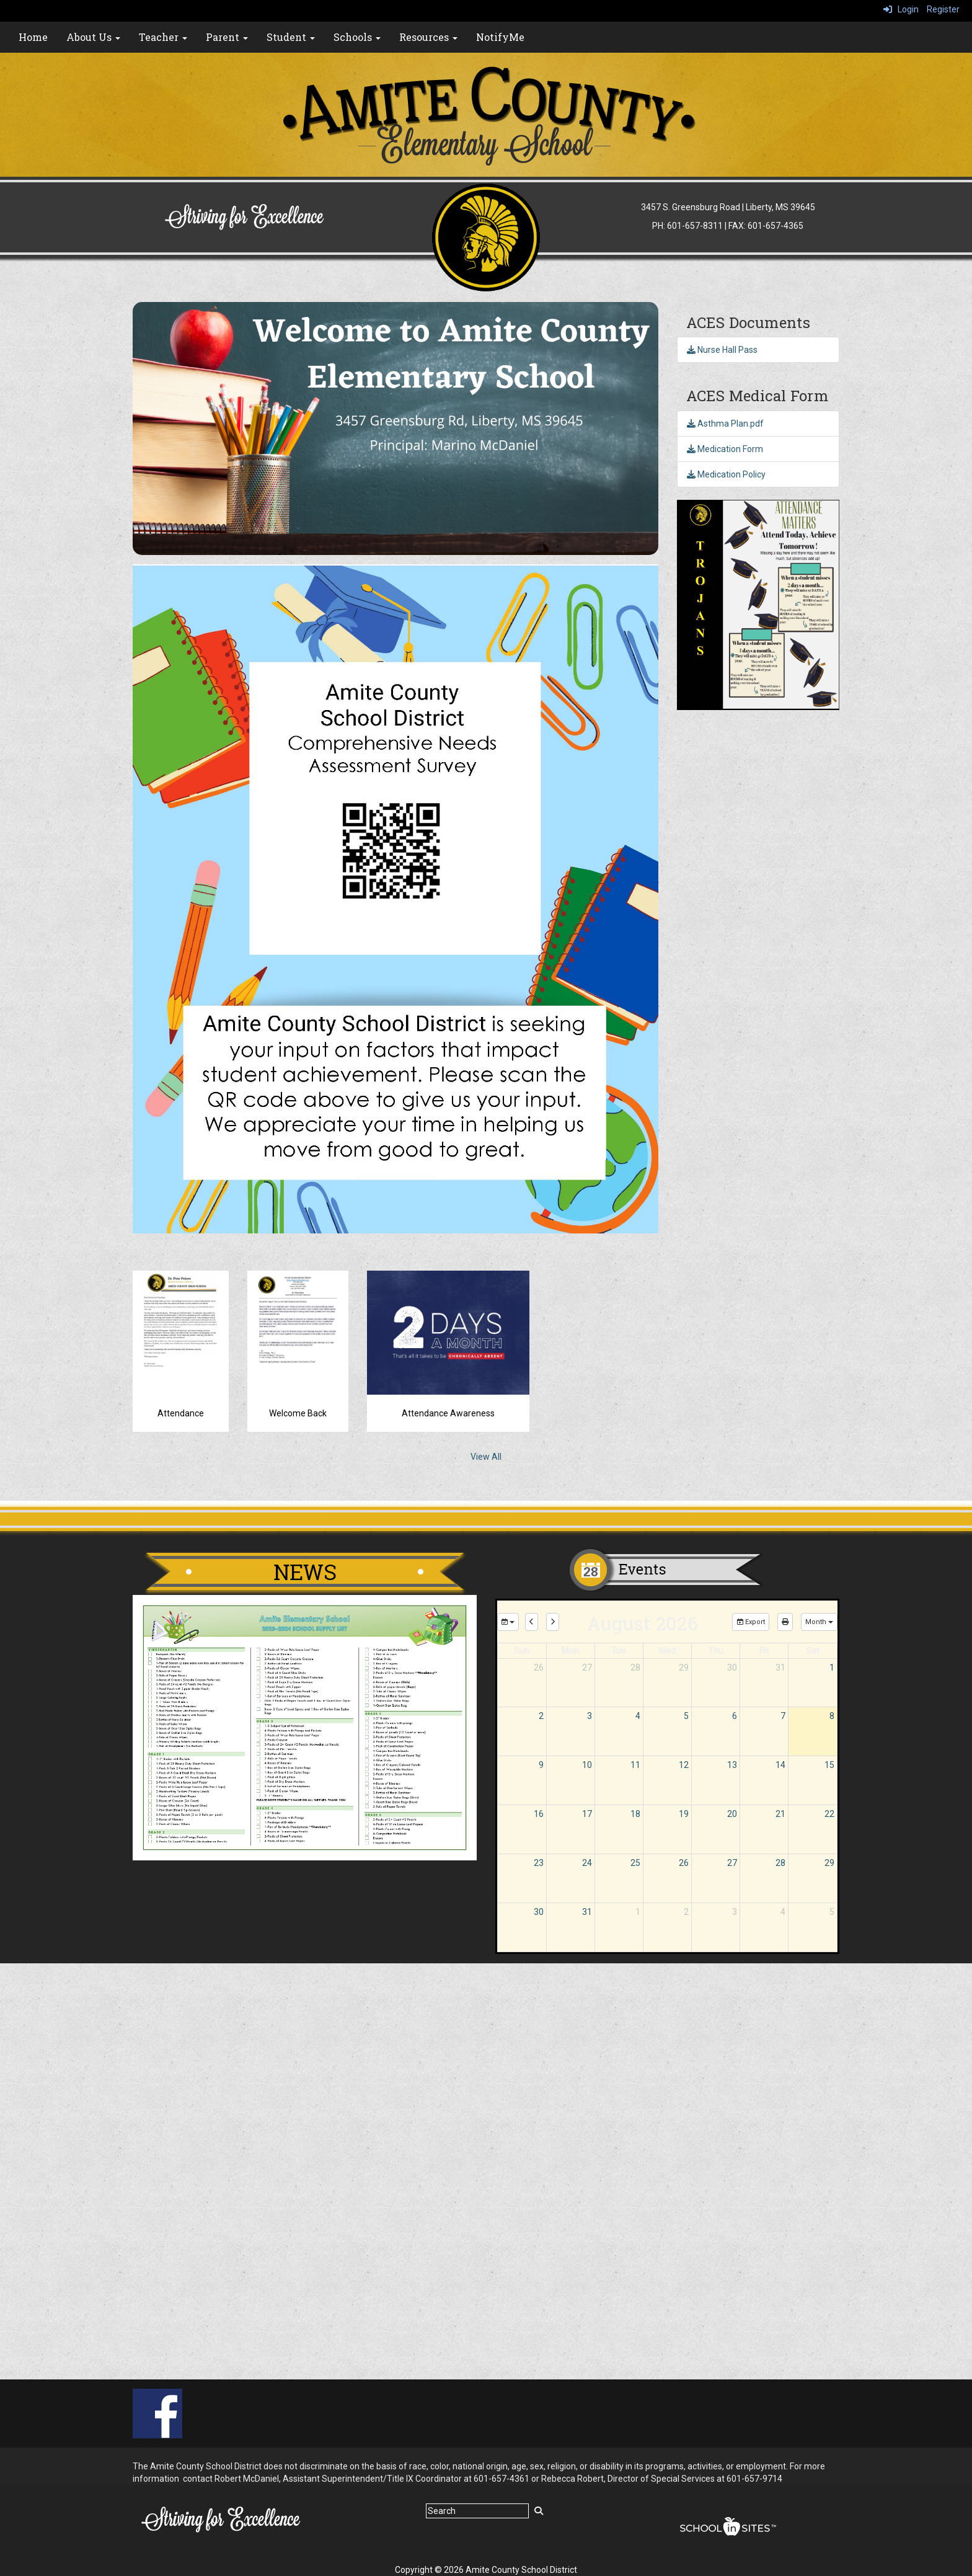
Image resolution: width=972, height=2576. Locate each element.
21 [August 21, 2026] (780, 1814)
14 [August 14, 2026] (780, 1765)
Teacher (163, 36)
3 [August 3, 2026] (589, 1716)
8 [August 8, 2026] (831, 1716)
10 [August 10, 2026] (587, 1765)
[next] (552, 1622)
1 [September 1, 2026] (637, 1912)
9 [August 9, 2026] (541, 1765)
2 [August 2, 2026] (541, 1716)
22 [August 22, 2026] (829, 1814)
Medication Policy (726, 474)
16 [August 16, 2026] (539, 1814)
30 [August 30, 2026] (539, 1912)
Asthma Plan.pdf (725, 424)
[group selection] (508, 1622)
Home (33, 36)
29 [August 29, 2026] (829, 1863)
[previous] (531, 1622)
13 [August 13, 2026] (732, 1765)
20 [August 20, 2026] (732, 1814)
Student (291, 36)
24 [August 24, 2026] (587, 1863)
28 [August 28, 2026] (780, 1863)
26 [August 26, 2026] (684, 1863)
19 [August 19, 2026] (684, 1814)
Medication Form (725, 449)
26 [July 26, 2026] (539, 1667)
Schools (357, 36)
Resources (428, 36)
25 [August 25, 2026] (635, 1863)
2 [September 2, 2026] (686, 1912)
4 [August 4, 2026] (637, 1716)
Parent (227, 36)
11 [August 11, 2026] (635, 1765)
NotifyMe (500, 36)
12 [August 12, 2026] (684, 1765)
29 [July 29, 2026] (684, 1667)
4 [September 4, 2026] (782, 1912)
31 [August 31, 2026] (587, 1912)
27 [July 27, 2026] (587, 1667)
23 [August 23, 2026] (539, 1863)
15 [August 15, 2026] (829, 1765)
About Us (93, 36)
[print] (785, 1622)
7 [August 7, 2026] (782, 1716)
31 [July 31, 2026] (780, 1667)
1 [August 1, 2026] (831, 1667)
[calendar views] (819, 1622)
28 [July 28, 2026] (635, 1667)
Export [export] (750, 1622)
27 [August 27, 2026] (732, 1863)
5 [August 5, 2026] (686, 1716)
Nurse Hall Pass (722, 350)
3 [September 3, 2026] (734, 1912)
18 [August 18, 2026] (635, 1814)
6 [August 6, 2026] (734, 1716)
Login (901, 9)
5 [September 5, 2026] (831, 1912)
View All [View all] (486, 1457)
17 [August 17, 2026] (587, 1814)
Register (943, 9)
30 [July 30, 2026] (732, 1667)
